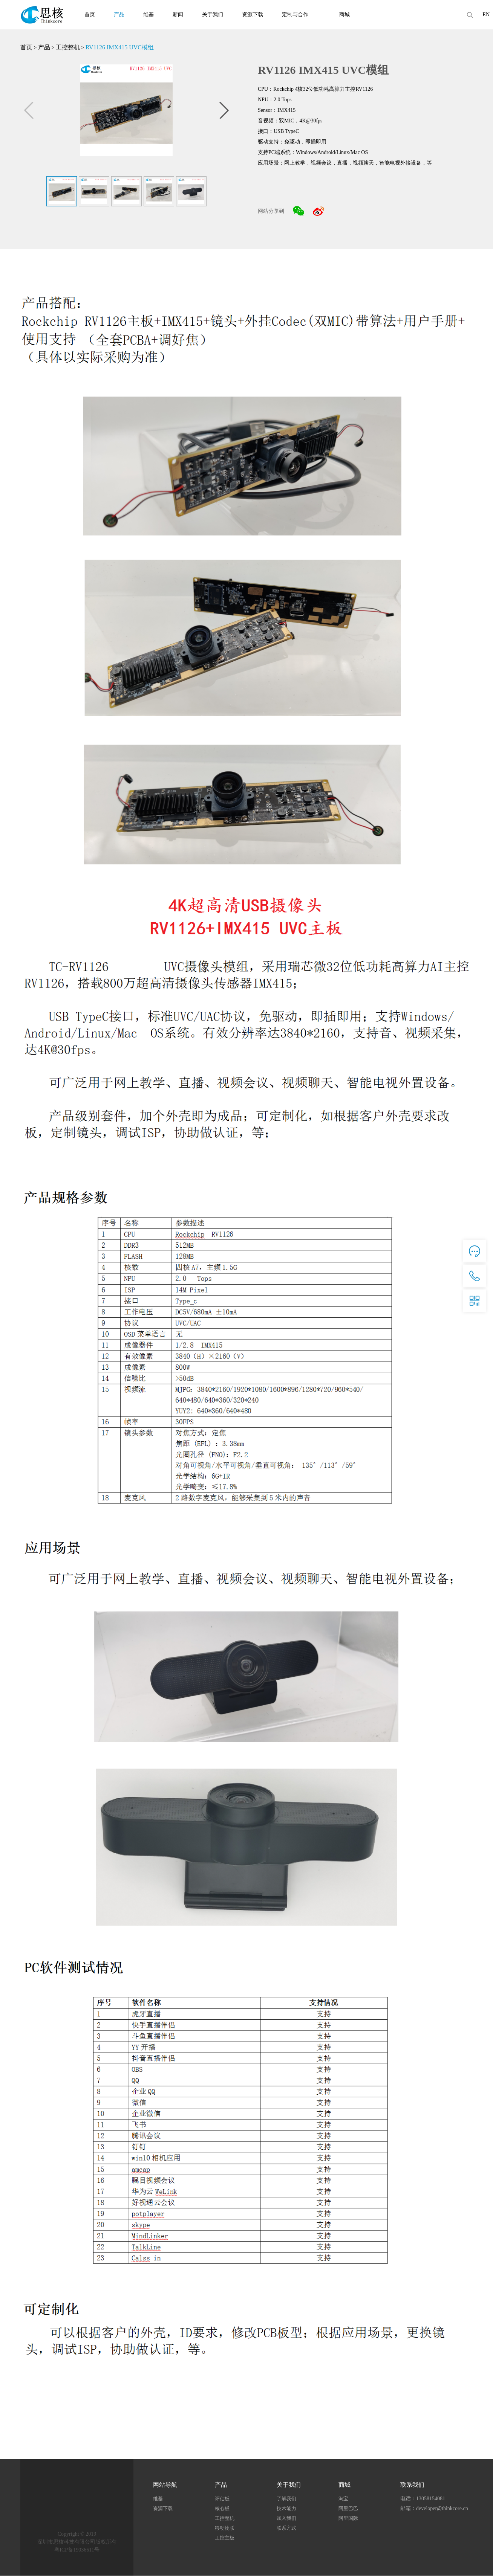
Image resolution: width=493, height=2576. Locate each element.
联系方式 (286, 2528)
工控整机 (68, 47)
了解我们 (286, 2499)
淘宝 (343, 2499)
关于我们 (212, 14)
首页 (89, 14)
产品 (119, 14)
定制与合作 (295, 14)
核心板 (222, 2509)
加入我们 (286, 2518)
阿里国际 (348, 2518)
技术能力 (286, 2509)
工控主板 (224, 2538)
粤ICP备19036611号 (76, 2550)
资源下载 (252, 14)
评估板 (222, 2499)
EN (486, 14)
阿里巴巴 (348, 2509)
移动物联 (224, 2528)
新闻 (178, 14)
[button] (224, 110)
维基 (148, 14)
